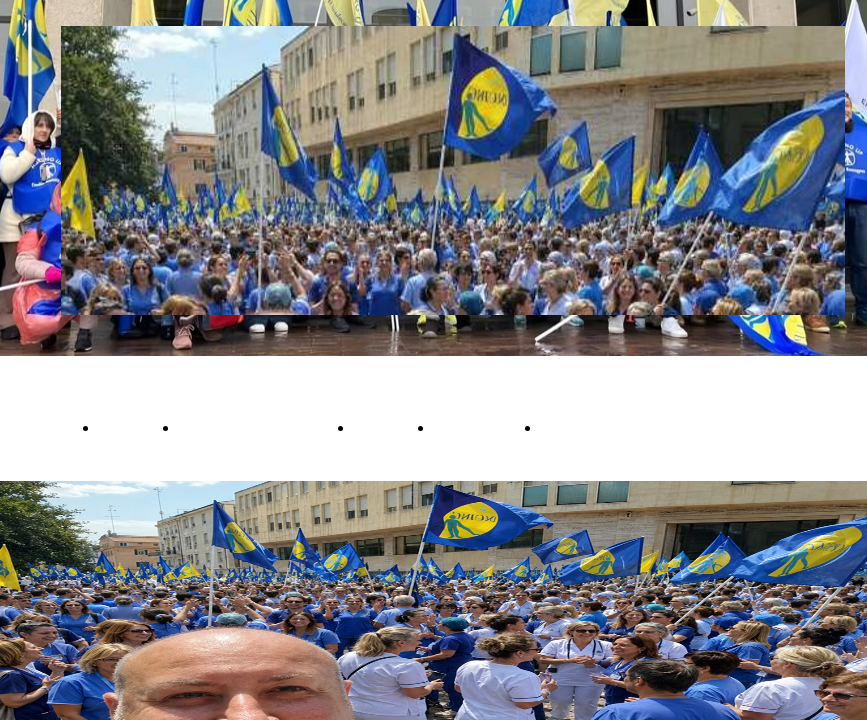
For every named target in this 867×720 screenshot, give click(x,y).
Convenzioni (585, 426)
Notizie (125, 426)
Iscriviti (380, 426)
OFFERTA (35, 426)
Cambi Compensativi (252, 426)
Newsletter (473, 426)
